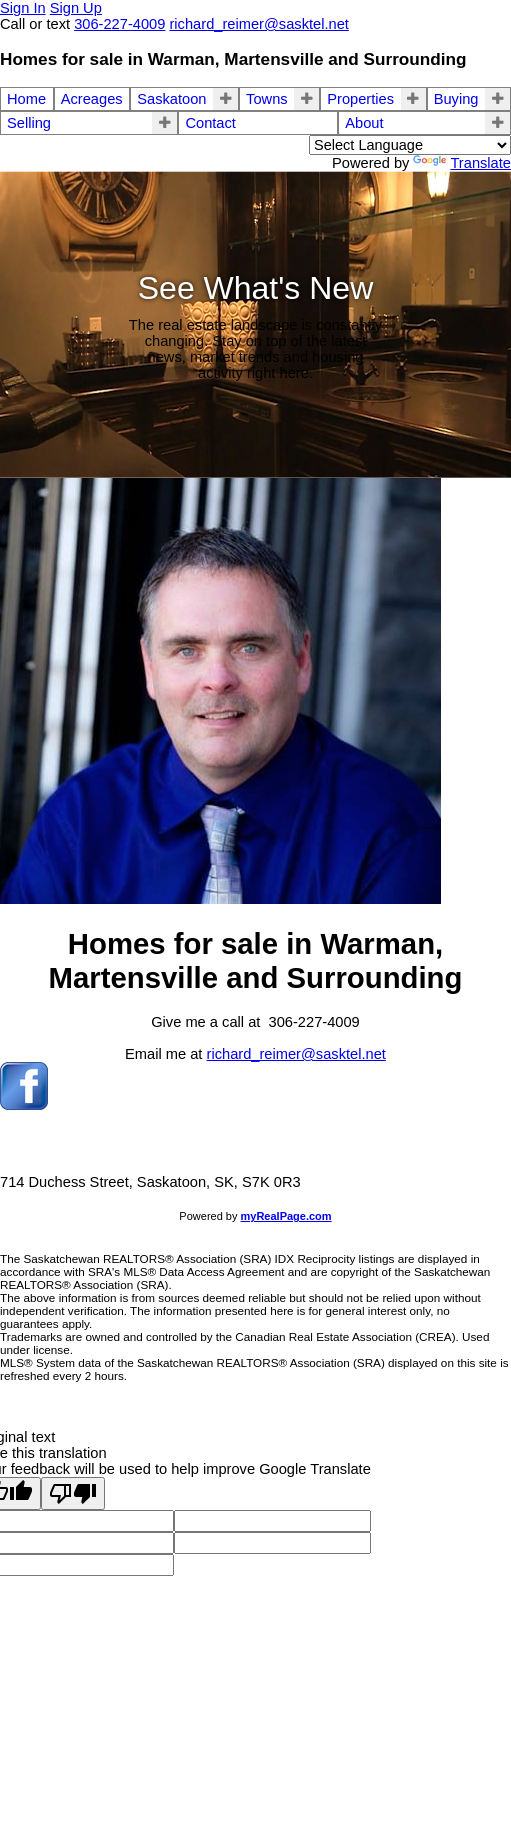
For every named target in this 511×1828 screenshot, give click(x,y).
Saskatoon (171, 99)
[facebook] (24, 1105)
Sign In (23, 8)
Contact (210, 123)
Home (26, 99)
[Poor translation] (73, 1493)
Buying (456, 99)
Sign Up (76, 8)
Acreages (92, 99)
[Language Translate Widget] (410, 145)
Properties (360, 99)
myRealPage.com (286, 1216)
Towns (267, 99)
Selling (29, 123)
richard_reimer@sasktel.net (296, 1054)
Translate (462, 163)
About (364, 123)
